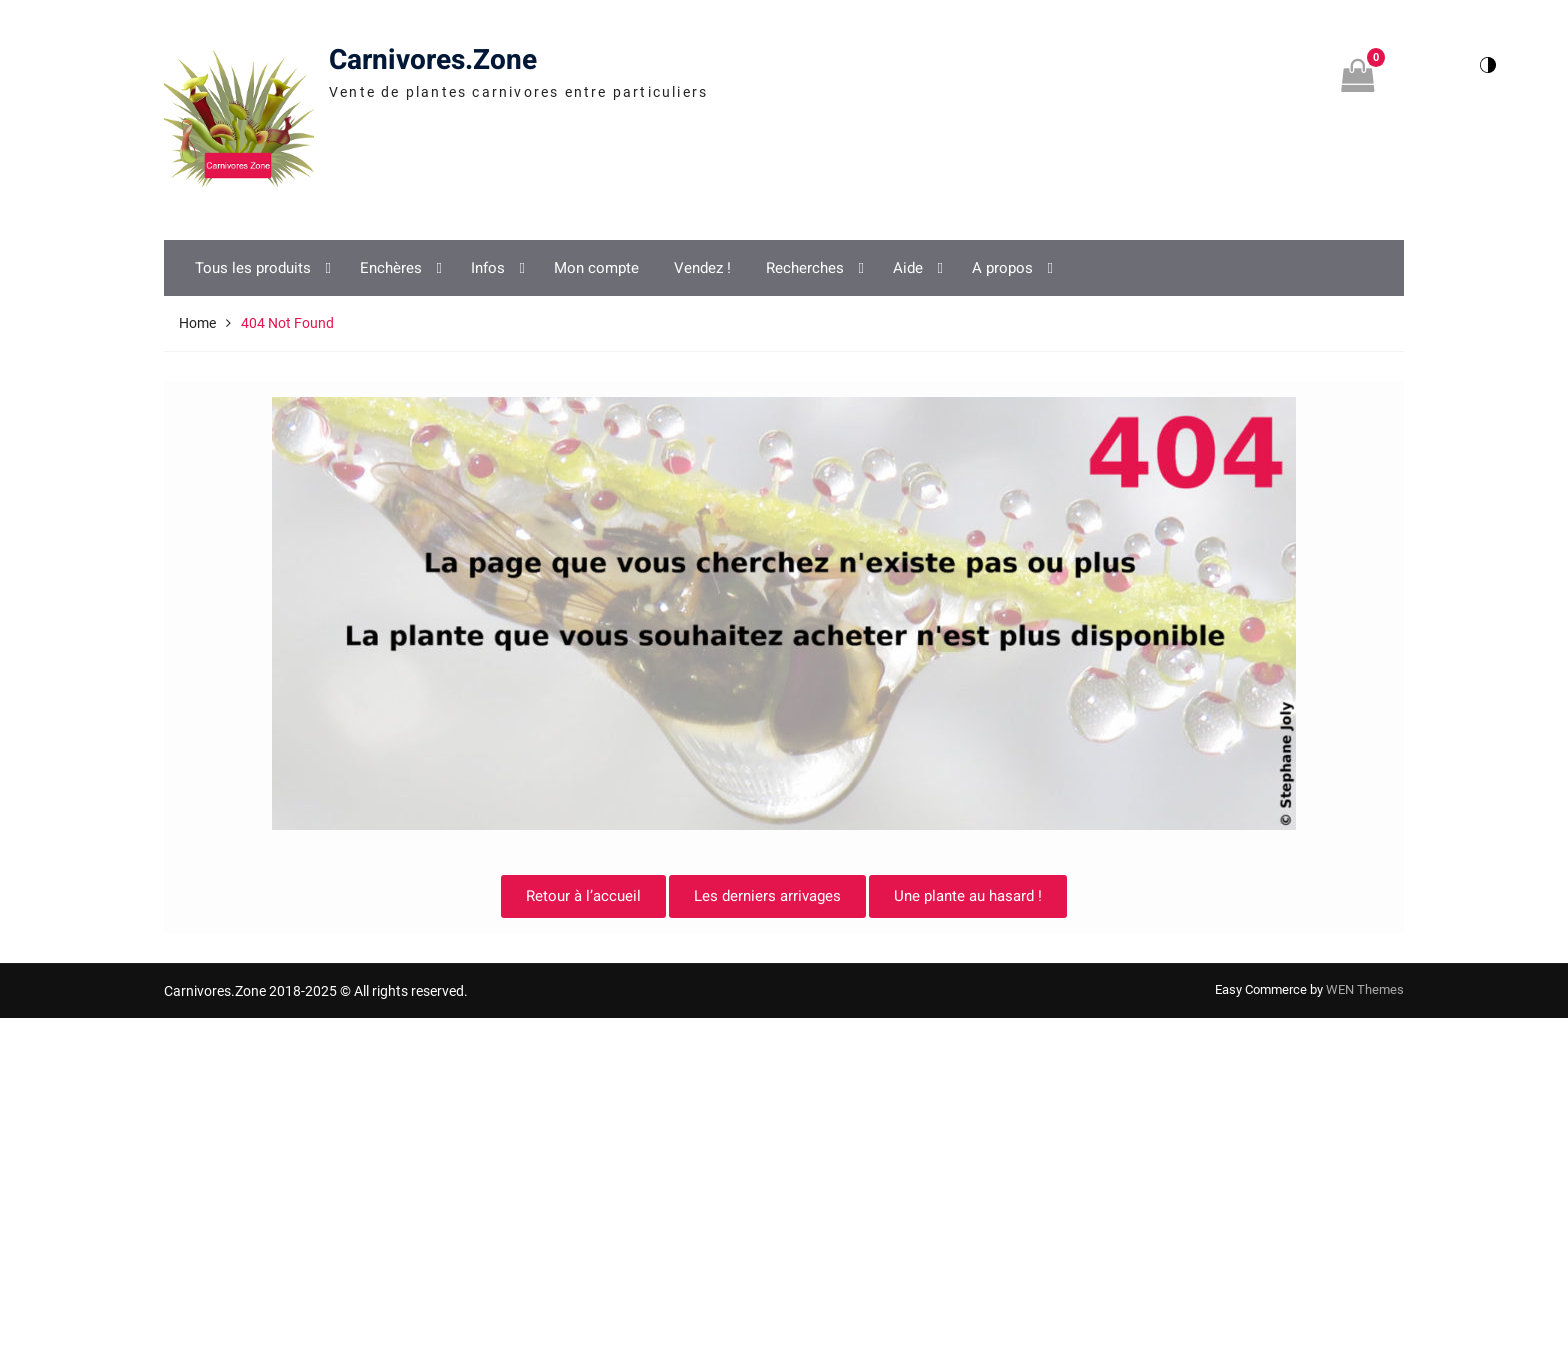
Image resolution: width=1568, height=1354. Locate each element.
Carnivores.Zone (433, 60)
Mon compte (596, 268)
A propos (1002, 268)
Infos (488, 268)
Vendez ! (702, 268)
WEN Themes (1365, 989)
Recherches (805, 268)
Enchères (391, 268)
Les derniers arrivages (767, 896)
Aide (908, 268)
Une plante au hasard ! (968, 896)
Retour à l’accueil (583, 896)
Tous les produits (253, 268)
